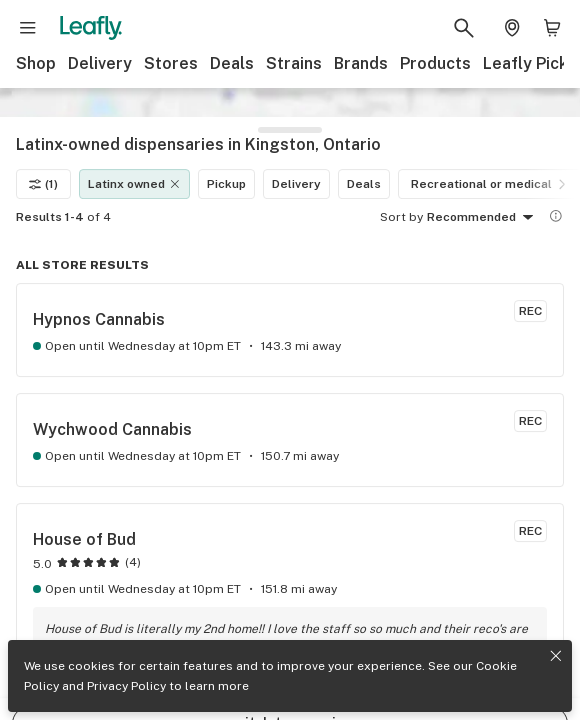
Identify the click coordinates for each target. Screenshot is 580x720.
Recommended (483, 189)
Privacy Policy (126, 686)
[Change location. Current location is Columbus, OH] (512, 28)
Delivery (100, 63)
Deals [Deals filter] (364, 155)
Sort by (401, 188)
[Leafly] (91, 28)
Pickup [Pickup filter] (226, 155)
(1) (43, 155)
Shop (36, 63)
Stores (171, 63)
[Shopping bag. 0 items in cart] (552, 28)
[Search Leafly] (464, 28)
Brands (361, 63)
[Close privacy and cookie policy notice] (556, 656)
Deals (232, 63)
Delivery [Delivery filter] (296, 155)
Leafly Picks (530, 63)
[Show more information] (556, 187)
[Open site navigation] (28, 28)
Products (435, 63)
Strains (294, 63)
